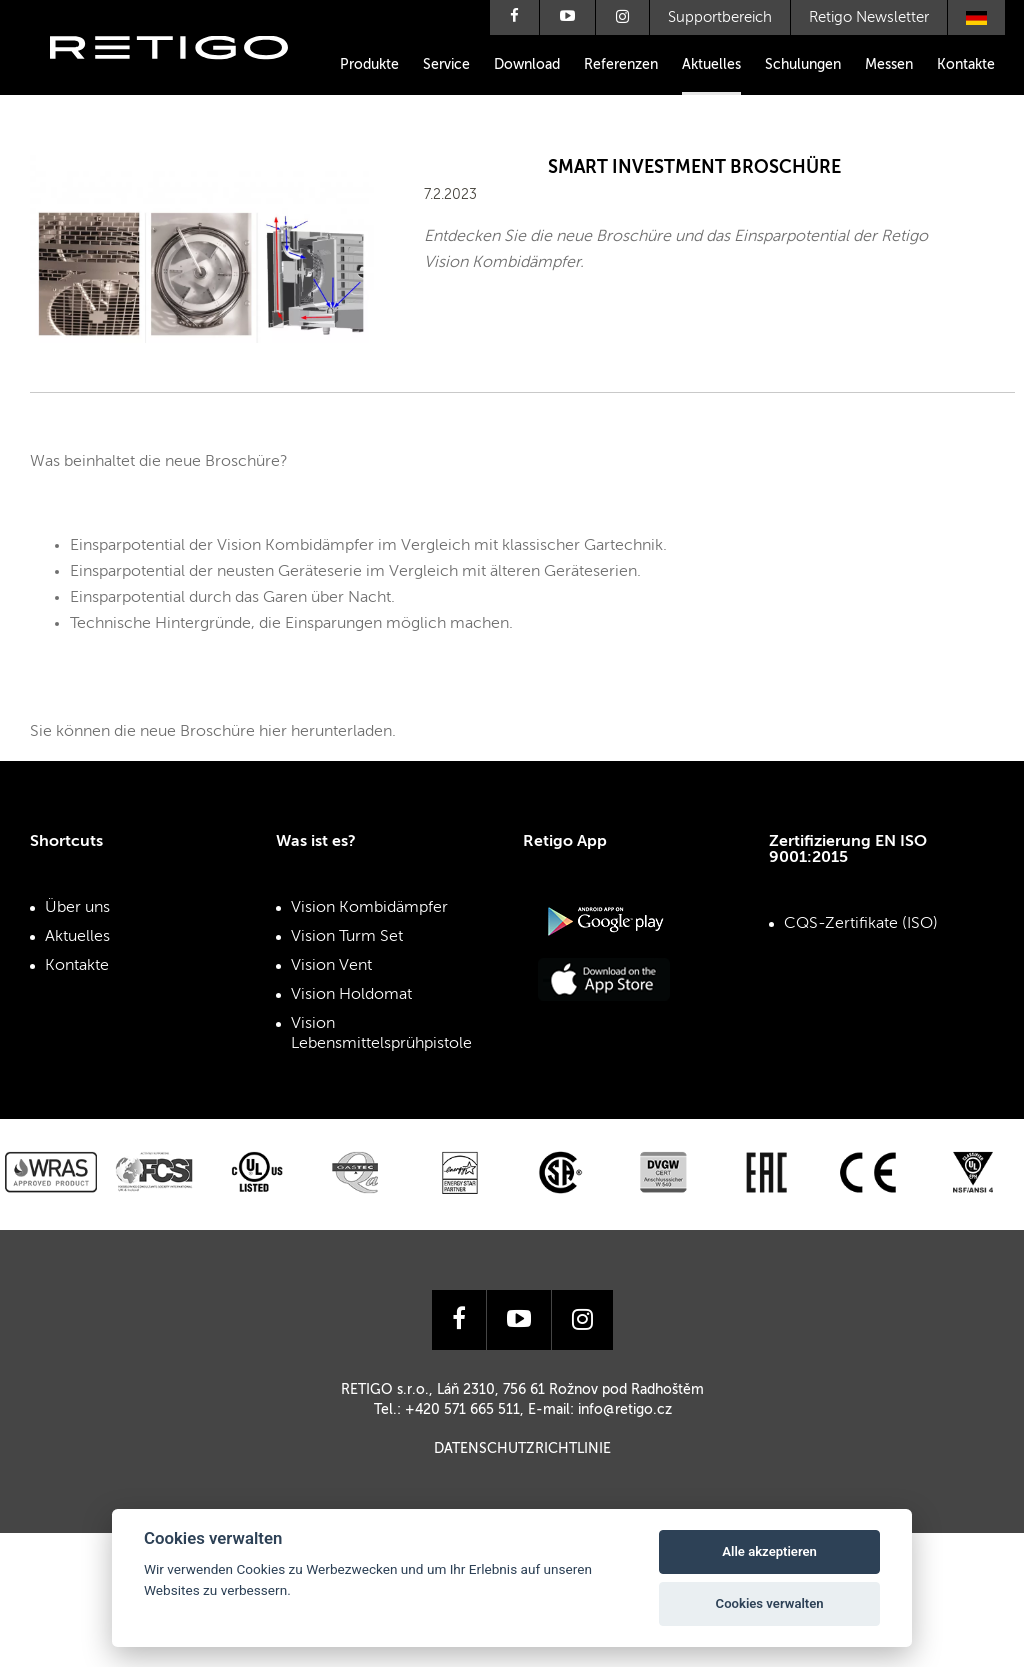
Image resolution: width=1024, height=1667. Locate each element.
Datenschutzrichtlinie (522, 1449)
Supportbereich (720, 17)
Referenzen (621, 65)
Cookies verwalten (770, 1603)
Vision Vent (331, 966)
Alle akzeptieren (769, 1551)
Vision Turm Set (347, 937)
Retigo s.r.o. (185, 77)
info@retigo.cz (625, 1410)
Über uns (77, 908)
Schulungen (803, 65)
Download (527, 65)
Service (446, 65)
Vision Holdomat (351, 995)
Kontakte (966, 65)
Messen (889, 65)
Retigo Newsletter (869, 17)
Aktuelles (711, 65)
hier (273, 732)
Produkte (369, 65)
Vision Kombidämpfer (369, 908)
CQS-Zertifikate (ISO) (861, 924)
